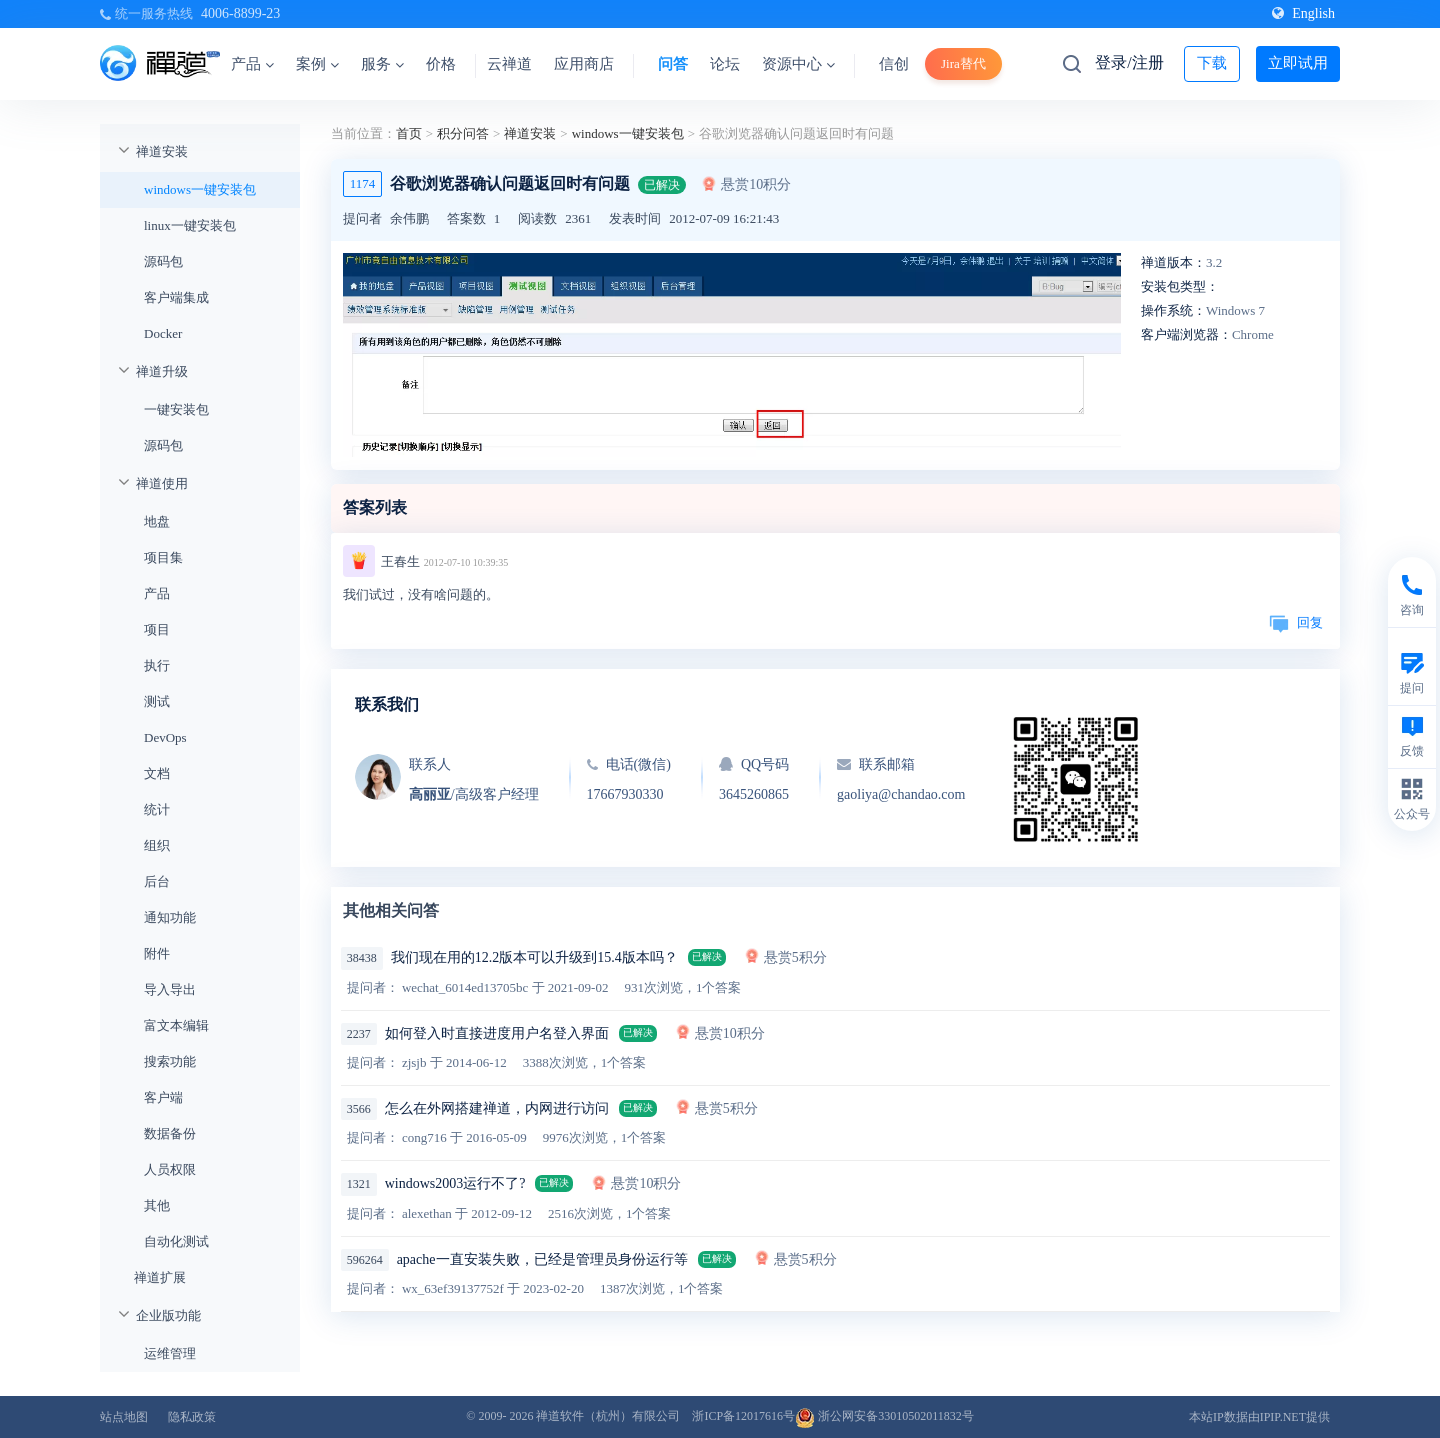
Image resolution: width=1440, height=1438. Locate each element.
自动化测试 (176, 1241)
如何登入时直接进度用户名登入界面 (497, 1033)
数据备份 (170, 1133)
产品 (252, 64)
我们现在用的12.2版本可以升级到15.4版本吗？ (534, 957)
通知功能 (170, 917)
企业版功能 (168, 1315)
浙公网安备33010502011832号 (884, 1416)
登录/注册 (1129, 62)
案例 (317, 64)
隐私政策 (192, 1417)
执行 (157, 665)
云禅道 (509, 64)
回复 (1296, 622)
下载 (1212, 63)
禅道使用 (162, 483)
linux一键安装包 (190, 225)
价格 (441, 64)
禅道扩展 (160, 1277)
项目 (157, 629)
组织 (157, 845)
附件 (157, 953)
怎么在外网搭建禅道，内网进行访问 (497, 1108)
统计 (157, 809)
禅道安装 (162, 151)
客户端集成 (176, 297)
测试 (157, 701)
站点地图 (124, 1417)
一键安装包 (176, 409)
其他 (157, 1205)
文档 (157, 773)
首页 (409, 133)
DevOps (165, 737)
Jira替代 (963, 63)
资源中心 (798, 64)
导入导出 (170, 989)
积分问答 (463, 133)
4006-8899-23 (240, 13)
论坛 (725, 64)
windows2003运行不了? (455, 1183)
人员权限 (170, 1169)
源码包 (163, 261)
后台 (157, 881)
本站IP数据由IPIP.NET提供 (1259, 1417)
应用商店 (584, 64)
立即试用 (1298, 63)
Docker (163, 333)
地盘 (157, 521)
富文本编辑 (176, 1025)
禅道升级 (162, 371)
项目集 (163, 557)
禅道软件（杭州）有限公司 (608, 1416)
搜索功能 (170, 1061)
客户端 (163, 1097)
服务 (382, 64)
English (1303, 13)
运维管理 (170, 1353)
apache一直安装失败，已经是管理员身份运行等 (542, 1259)
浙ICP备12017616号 (743, 1416)
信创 (894, 64)
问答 (673, 64)
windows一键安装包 (200, 189)
